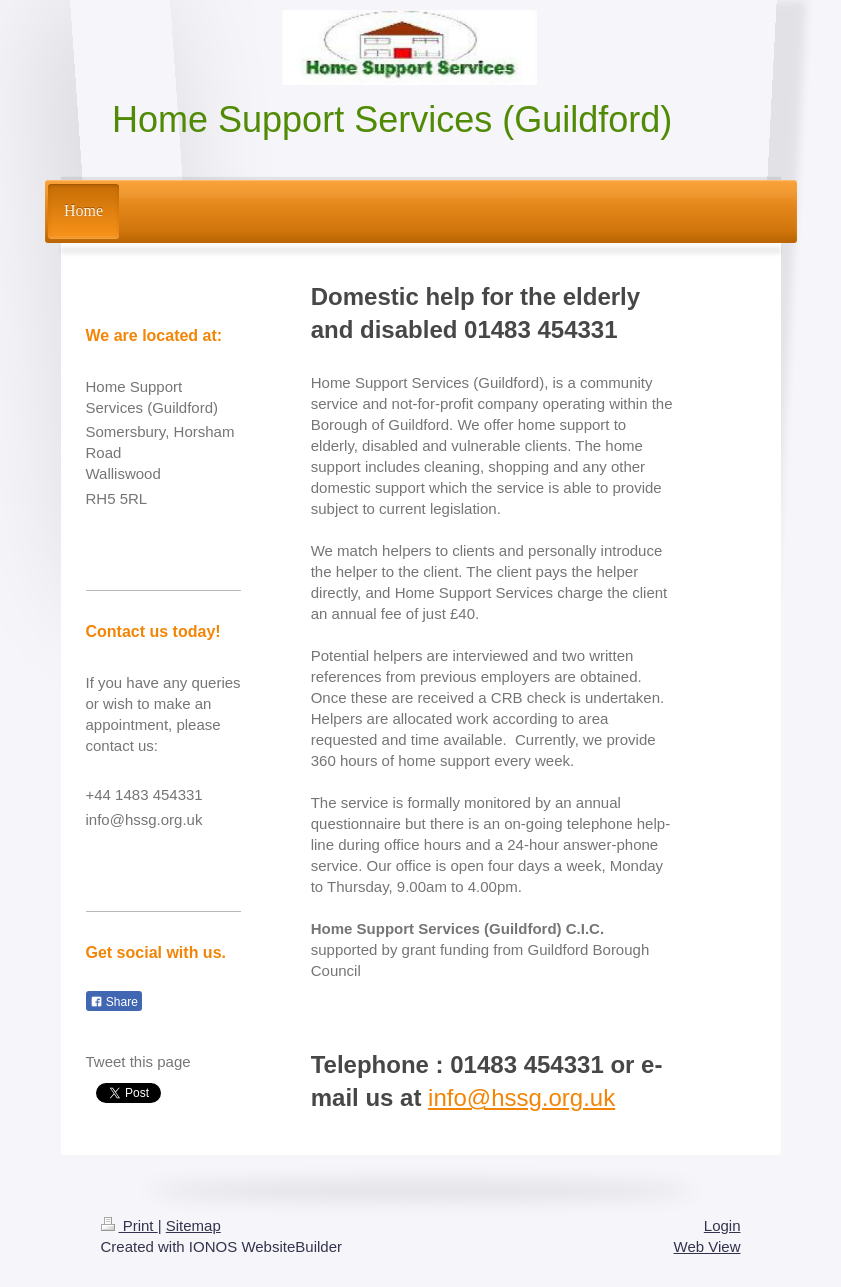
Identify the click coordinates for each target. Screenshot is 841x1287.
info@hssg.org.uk (521, 1097)
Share (114, 1002)
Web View (707, 1246)
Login (722, 1225)
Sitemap (193, 1225)
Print (129, 1225)
